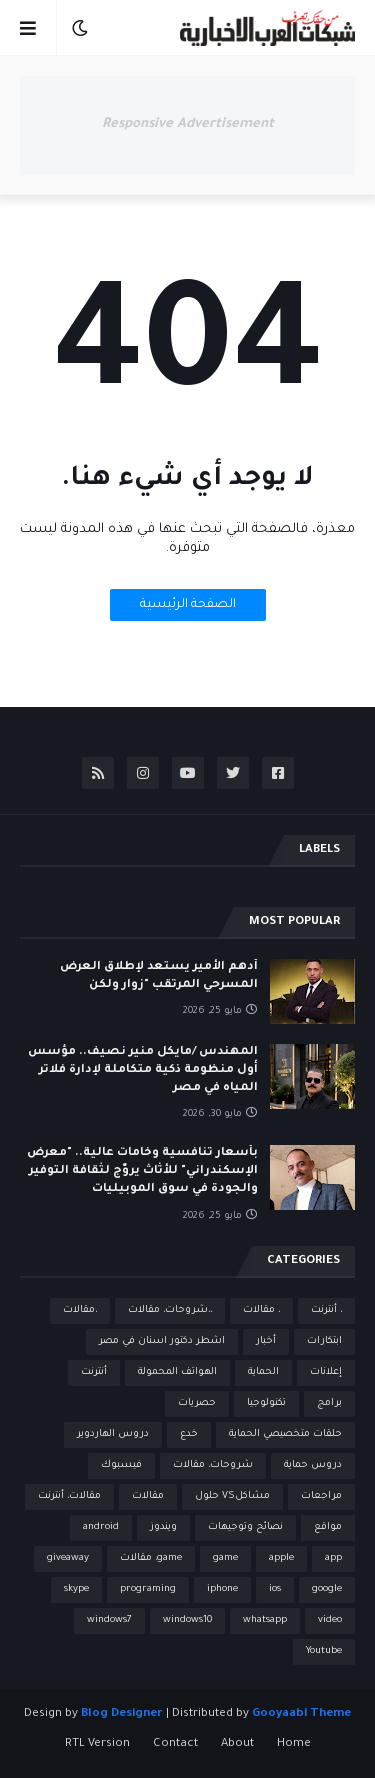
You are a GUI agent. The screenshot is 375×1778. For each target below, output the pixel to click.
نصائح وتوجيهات (245, 1527)
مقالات (148, 1496)
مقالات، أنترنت (69, 1496)
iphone (222, 1589)
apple (281, 1558)
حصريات (197, 1403)
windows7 (109, 1620)
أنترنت (94, 1372)
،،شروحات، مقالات (170, 1310)
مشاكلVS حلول (232, 1496)
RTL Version (97, 1744)
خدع (189, 1434)
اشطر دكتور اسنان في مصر (162, 1341)
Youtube (324, 1651)
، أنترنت (326, 1310)
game (225, 1558)
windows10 (187, 1620)
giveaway (68, 1558)
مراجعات (321, 1496)
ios (275, 1589)
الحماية (263, 1372)
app (333, 1558)
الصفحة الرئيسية (188, 605)
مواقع (328, 1527)
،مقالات (80, 1310)
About (237, 1744)
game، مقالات (151, 1558)
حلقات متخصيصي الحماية (285, 1434)
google (327, 1589)
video (330, 1620)
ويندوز (163, 1527)
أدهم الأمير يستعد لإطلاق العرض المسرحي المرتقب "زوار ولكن (159, 976)
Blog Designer (122, 1714)
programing (148, 1589)
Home (294, 1744)
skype (76, 1589)
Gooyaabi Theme (301, 1714)
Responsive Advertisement (188, 124)
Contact (175, 1744)
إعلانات (326, 1372)
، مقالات (261, 1310)
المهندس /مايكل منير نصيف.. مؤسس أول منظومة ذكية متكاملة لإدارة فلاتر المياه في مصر (143, 1070)
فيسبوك (121, 1465)
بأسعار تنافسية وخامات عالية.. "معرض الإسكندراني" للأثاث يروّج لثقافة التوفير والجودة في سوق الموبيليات (142, 1171)
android (101, 1527)
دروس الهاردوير (113, 1434)
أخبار (266, 1341)
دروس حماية (313, 1465)
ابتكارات (324, 1341)
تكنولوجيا (266, 1403)
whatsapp (265, 1620)
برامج (329, 1403)
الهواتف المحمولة (177, 1372)
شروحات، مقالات (213, 1465)
